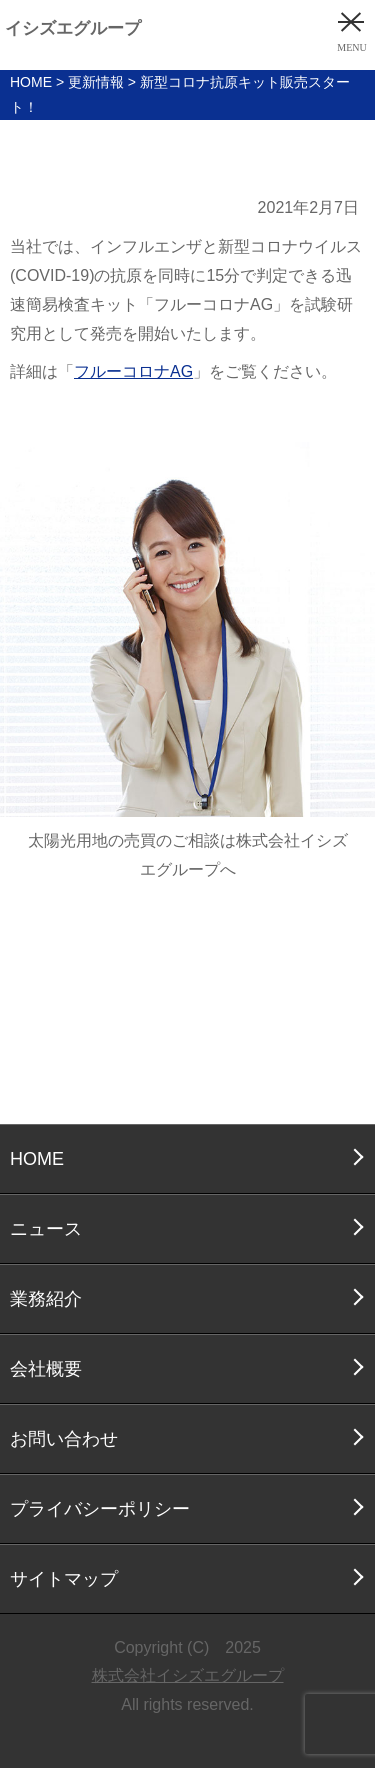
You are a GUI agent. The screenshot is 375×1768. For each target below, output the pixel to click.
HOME (37, 1159)
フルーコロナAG (133, 371)
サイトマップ (64, 1579)
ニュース (46, 1229)
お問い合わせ (64, 1439)
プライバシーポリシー (100, 1509)
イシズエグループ (73, 28)
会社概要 (46, 1369)
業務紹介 (46, 1299)
